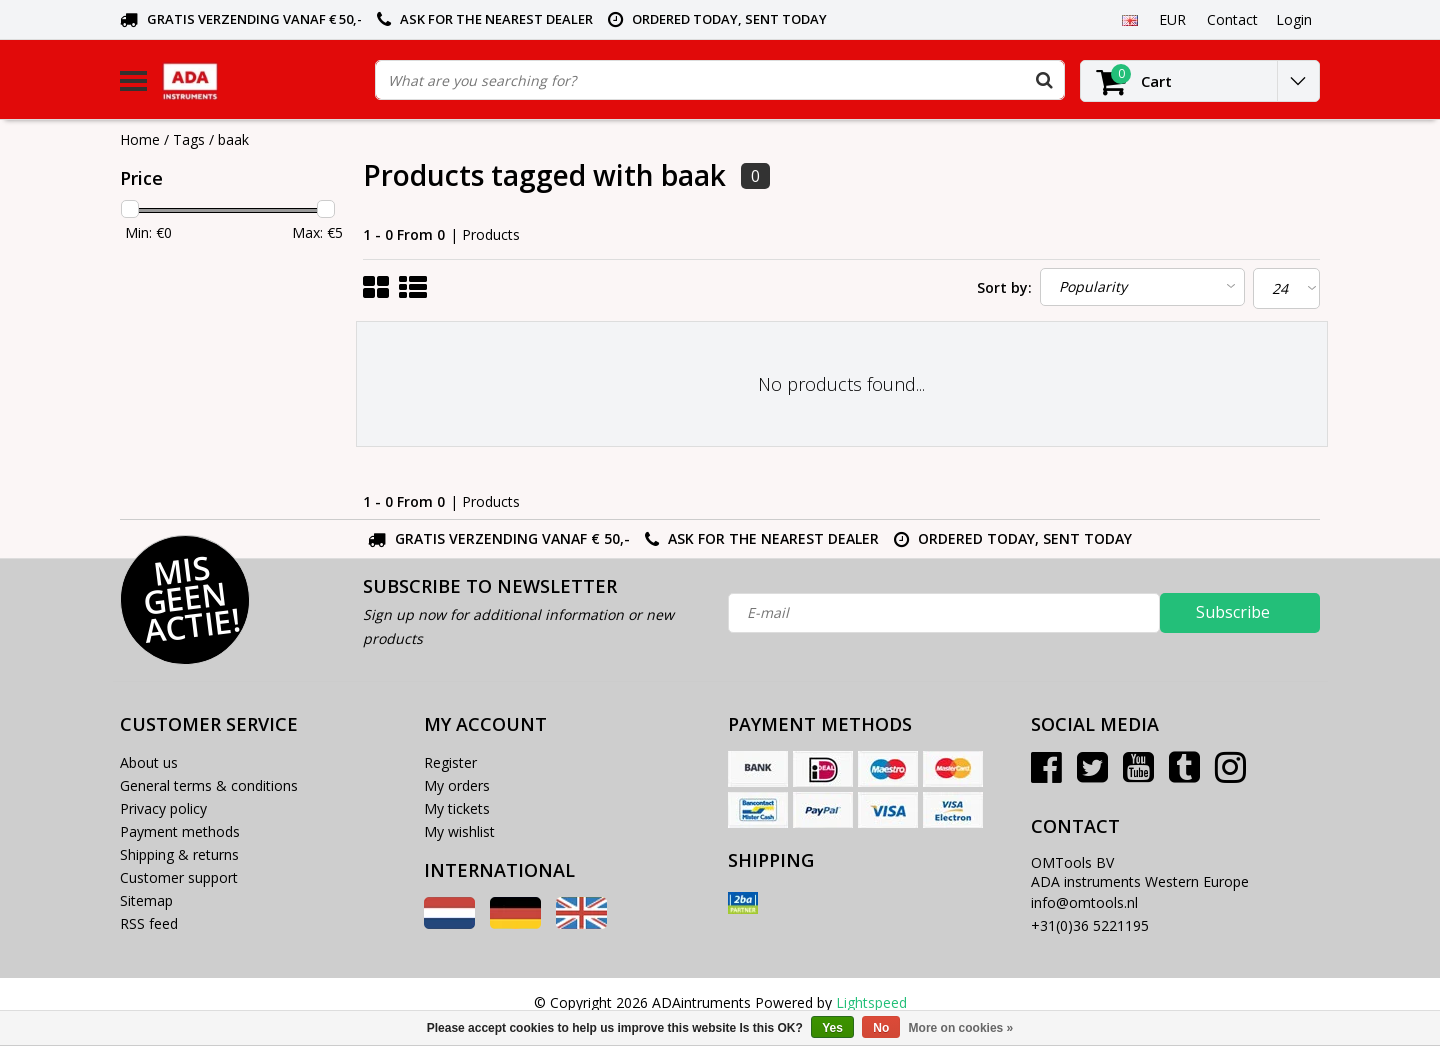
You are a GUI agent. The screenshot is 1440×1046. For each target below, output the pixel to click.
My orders (457, 785)
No (881, 1028)
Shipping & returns (179, 854)
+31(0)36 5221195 (1090, 925)
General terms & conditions (209, 785)
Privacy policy (163, 808)
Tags (189, 139)
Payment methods (180, 831)
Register (450, 762)
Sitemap (146, 900)
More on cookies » (961, 1028)
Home (140, 139)
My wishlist (459, 831)
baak (233, 139)
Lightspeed (871, 1002)
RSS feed (149, 923)
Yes (832, 1028)
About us (149, 762)
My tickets (457, 808)
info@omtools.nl (1084, 902)
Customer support (179, 877)
